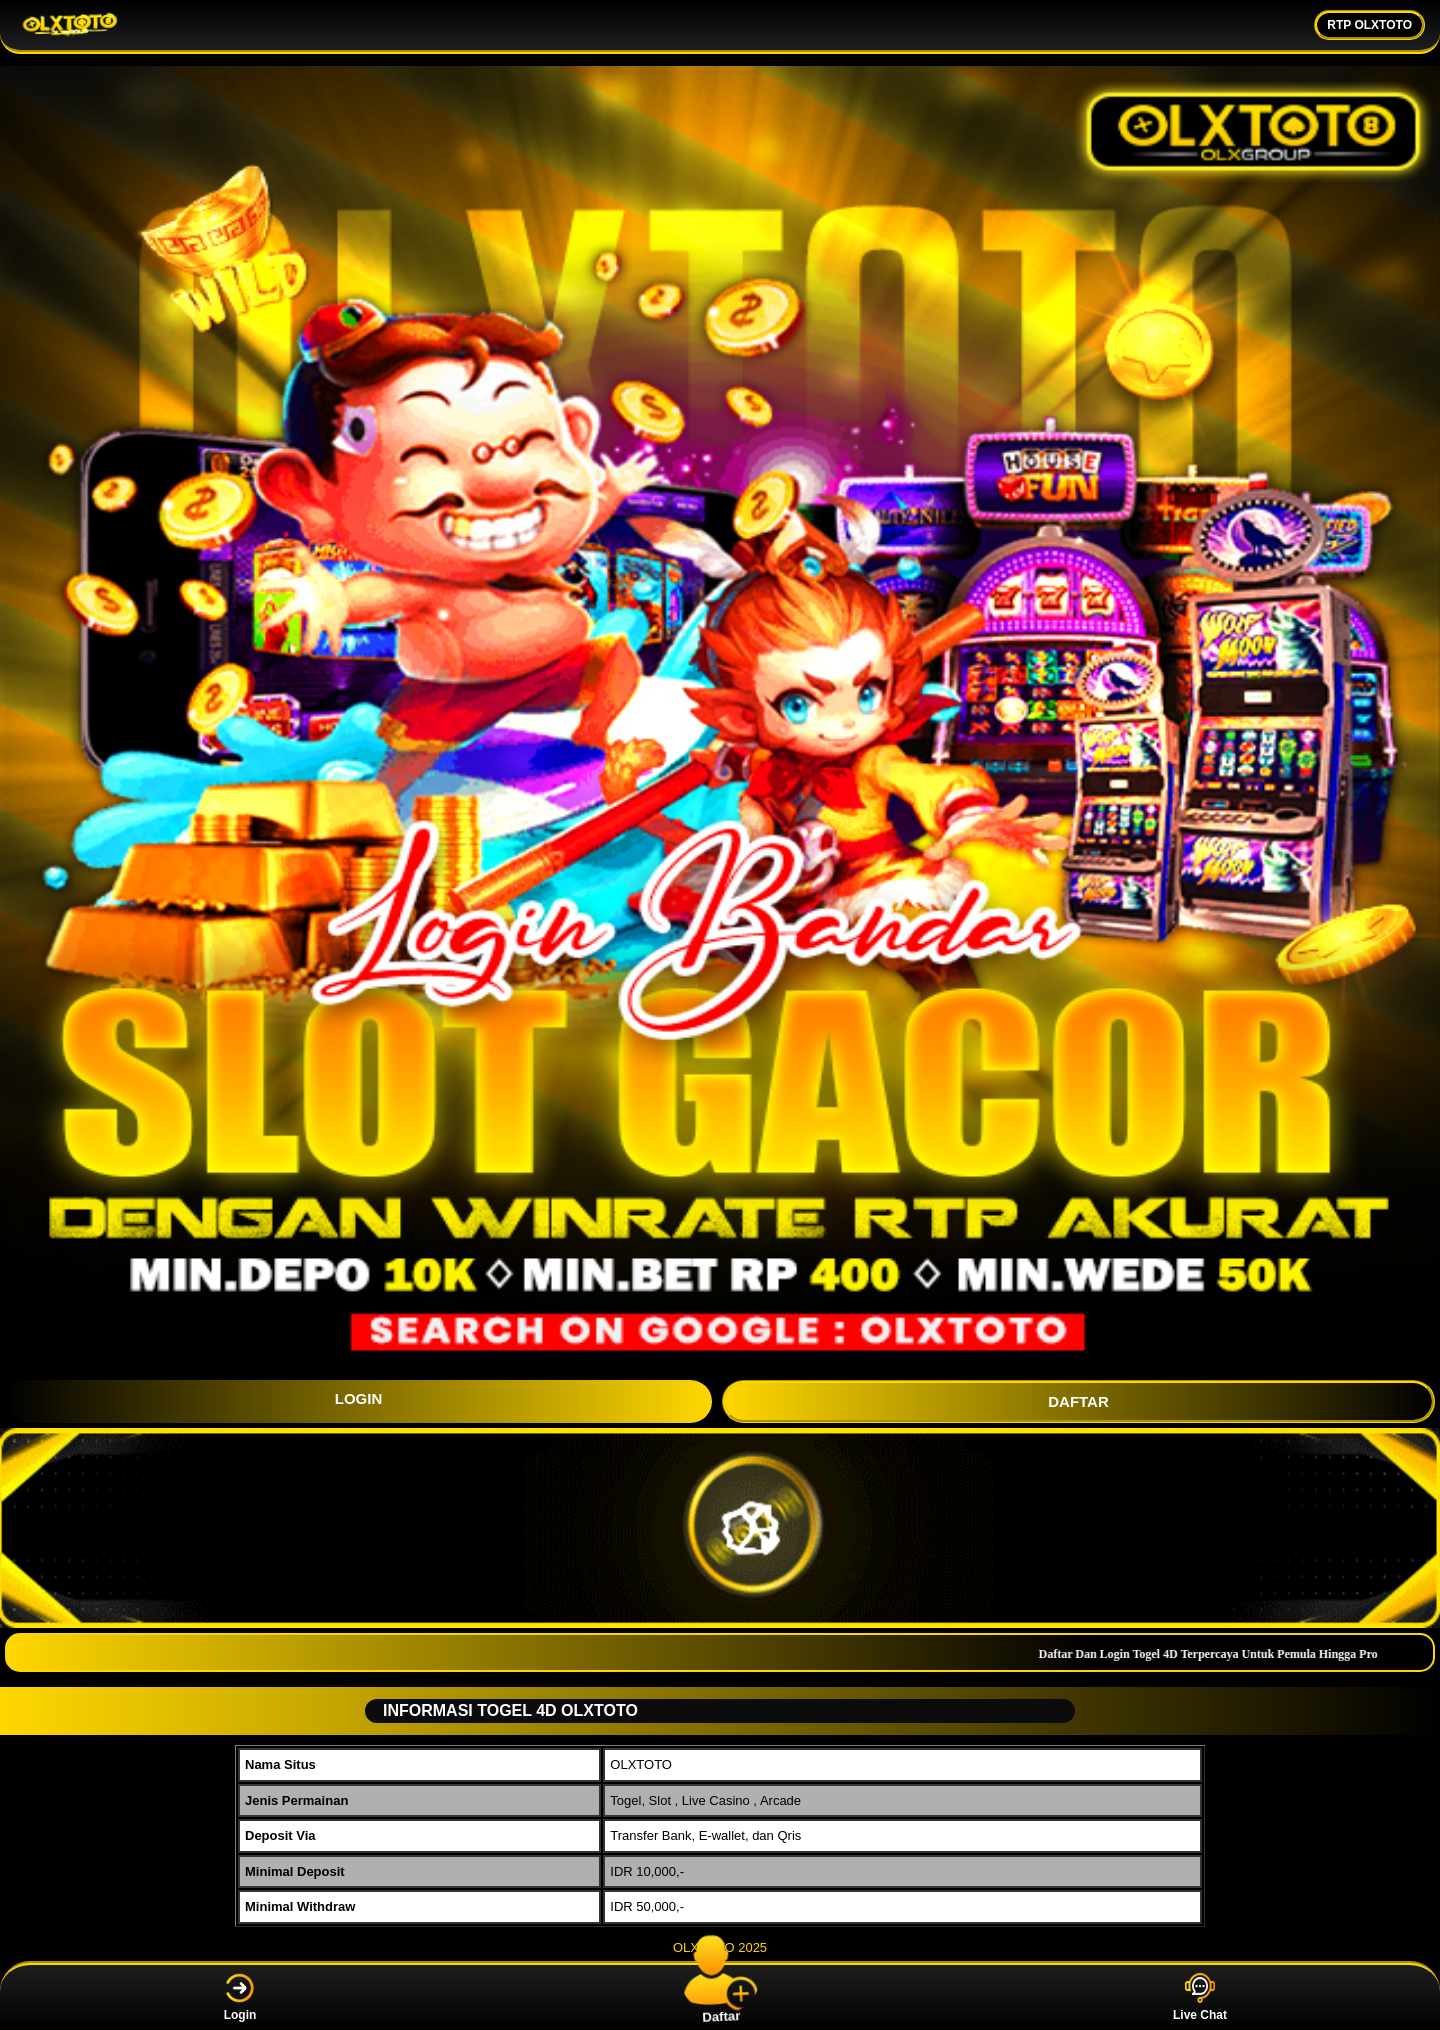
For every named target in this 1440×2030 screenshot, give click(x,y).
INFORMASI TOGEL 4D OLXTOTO (503, 1710)
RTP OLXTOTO (1369, 25)
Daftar (720, 1997)
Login (240, 1997)
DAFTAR (1078, 1401)
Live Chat (1200, 1997)
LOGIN (359, 1398)
